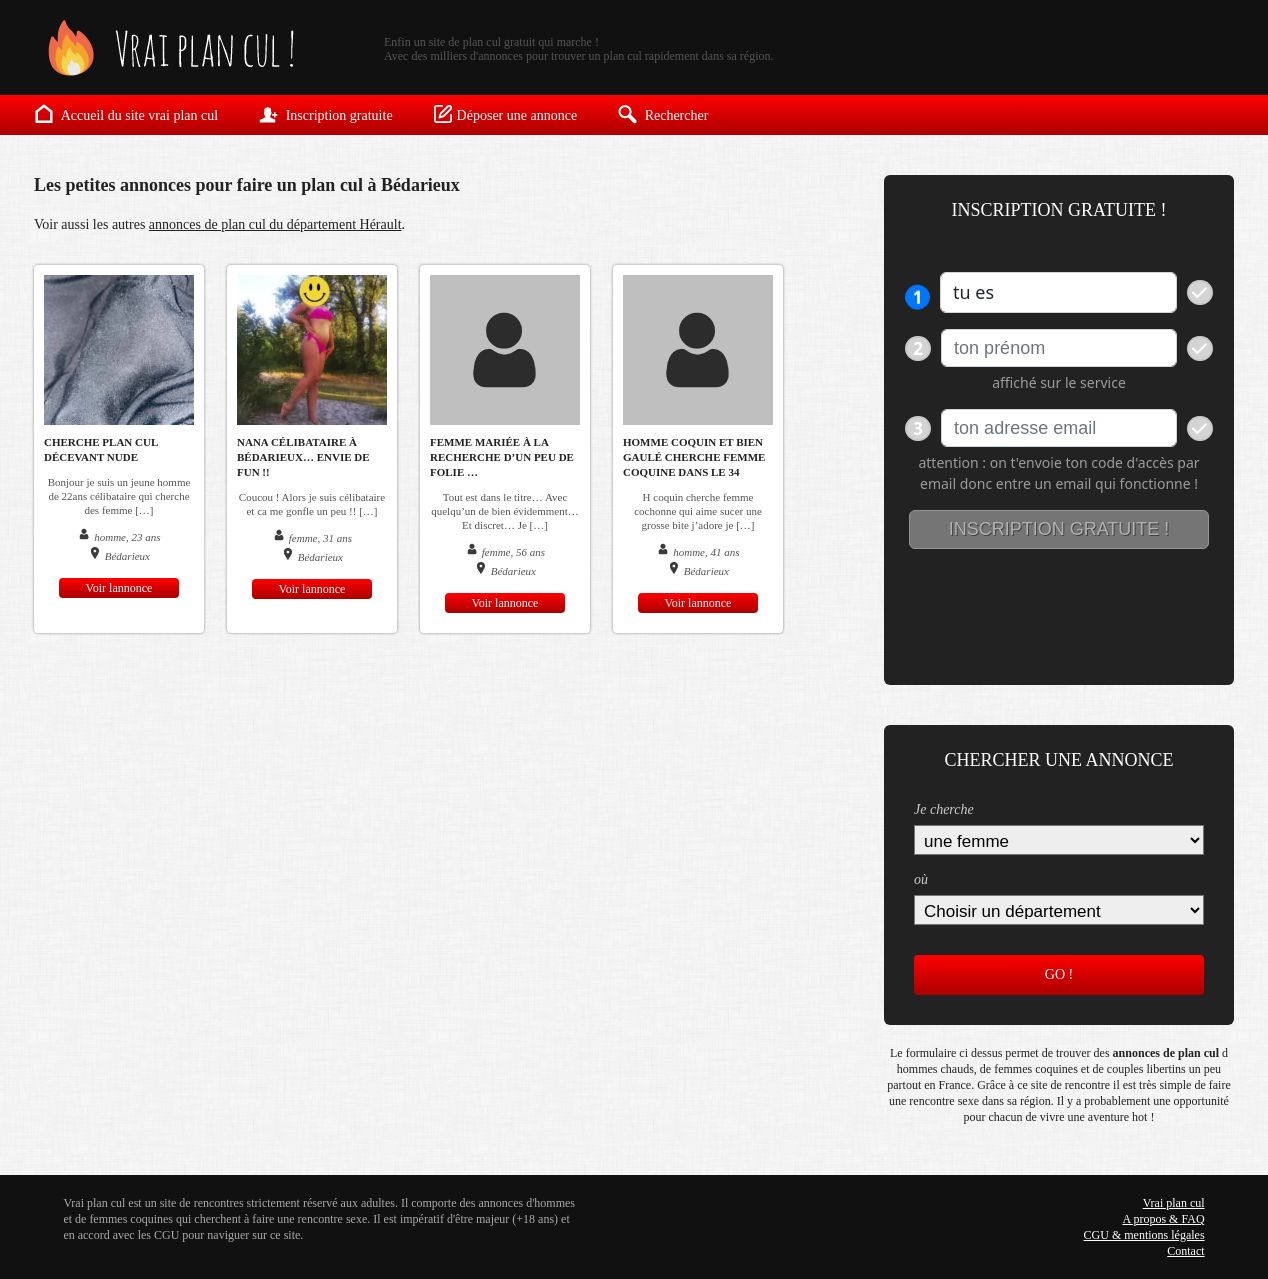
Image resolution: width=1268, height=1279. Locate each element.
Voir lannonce (119, 588)
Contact (1185, 1251)
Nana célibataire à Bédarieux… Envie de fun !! (303, 457)
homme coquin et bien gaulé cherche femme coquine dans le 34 (694, 457)
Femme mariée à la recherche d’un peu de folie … (502, 457)
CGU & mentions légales (1144, 1235)
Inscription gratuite (325, 114)
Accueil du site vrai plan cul (126, 114)
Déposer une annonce (505, 114)
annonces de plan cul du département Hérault (275, 224)
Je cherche (944, 809)
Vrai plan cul (1174, 1203)
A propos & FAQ (1163, 1219)
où (921, 879)
